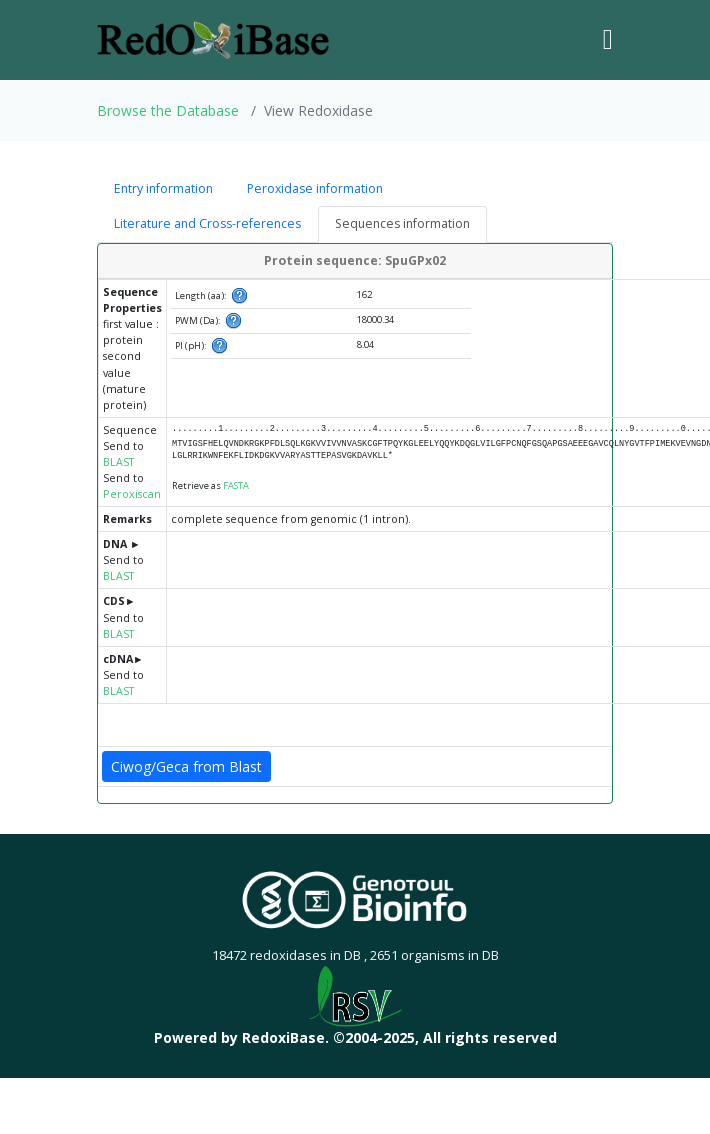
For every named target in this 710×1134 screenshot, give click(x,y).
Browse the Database (168, 110)
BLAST (118, 462)
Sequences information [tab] (402, 223)
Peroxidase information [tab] (315, 188)
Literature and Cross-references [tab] (207, 223)
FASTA (236, 485)
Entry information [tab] (163, 188)
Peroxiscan (132, 494)
